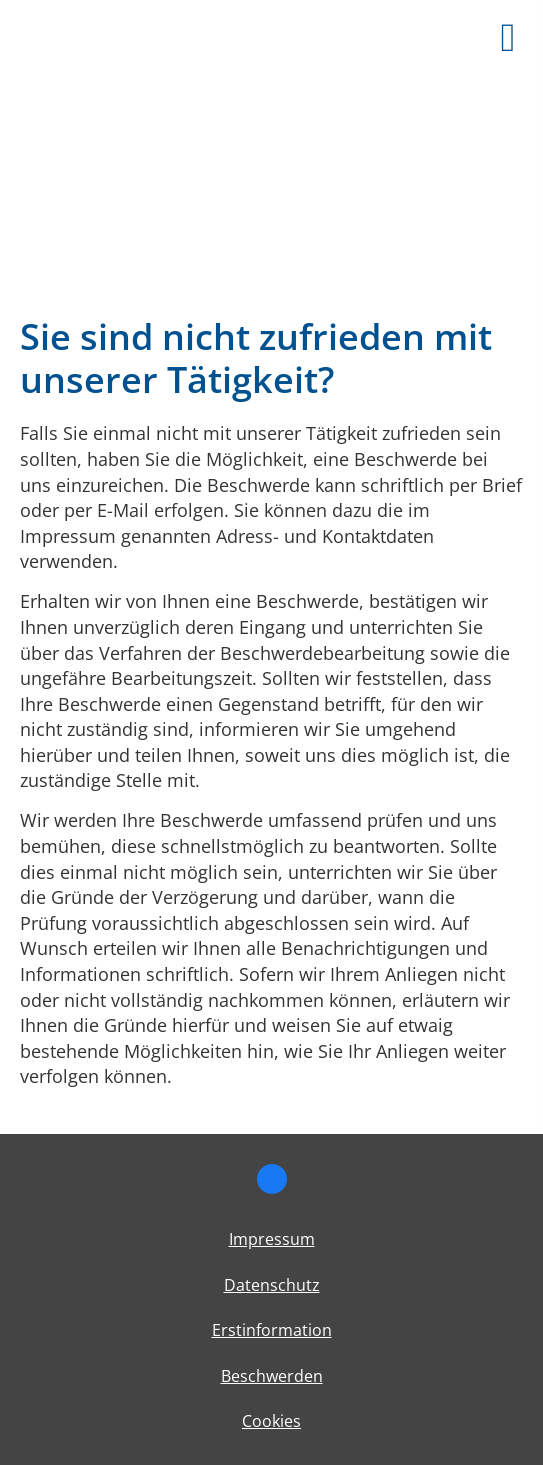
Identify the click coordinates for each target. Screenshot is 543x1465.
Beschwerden (272, 1376)
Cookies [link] (271, 1421)
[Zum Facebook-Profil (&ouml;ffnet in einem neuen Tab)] (272, 1179)
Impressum (272, 1239)
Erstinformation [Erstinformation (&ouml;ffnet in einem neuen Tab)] (272, 1330)
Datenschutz (272, 1285)
